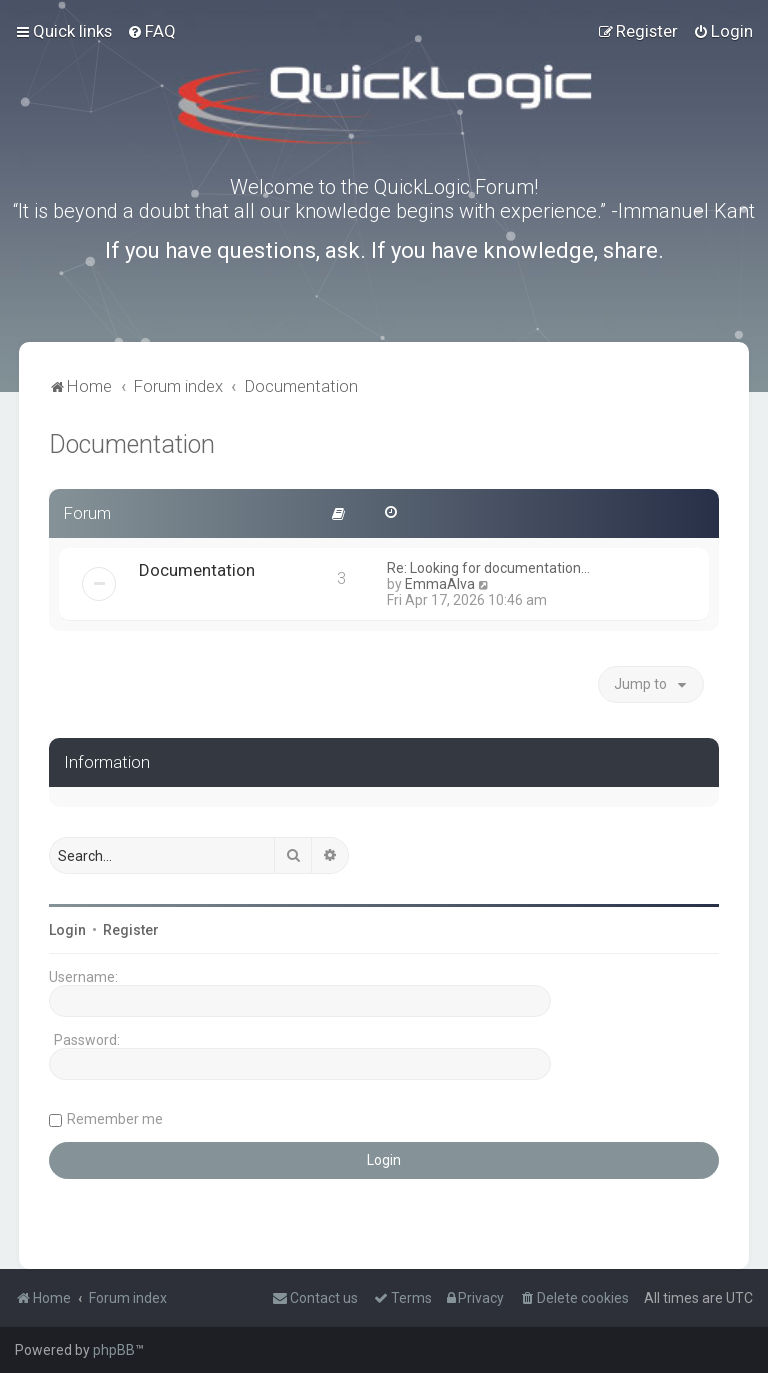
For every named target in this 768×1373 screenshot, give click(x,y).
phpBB (114, 1350)
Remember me (115, 1119)
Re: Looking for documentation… (488, 568)
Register (131, 930)
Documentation (132, 444)
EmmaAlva (440, 584)
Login (67, 930)
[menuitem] (151, 31)
